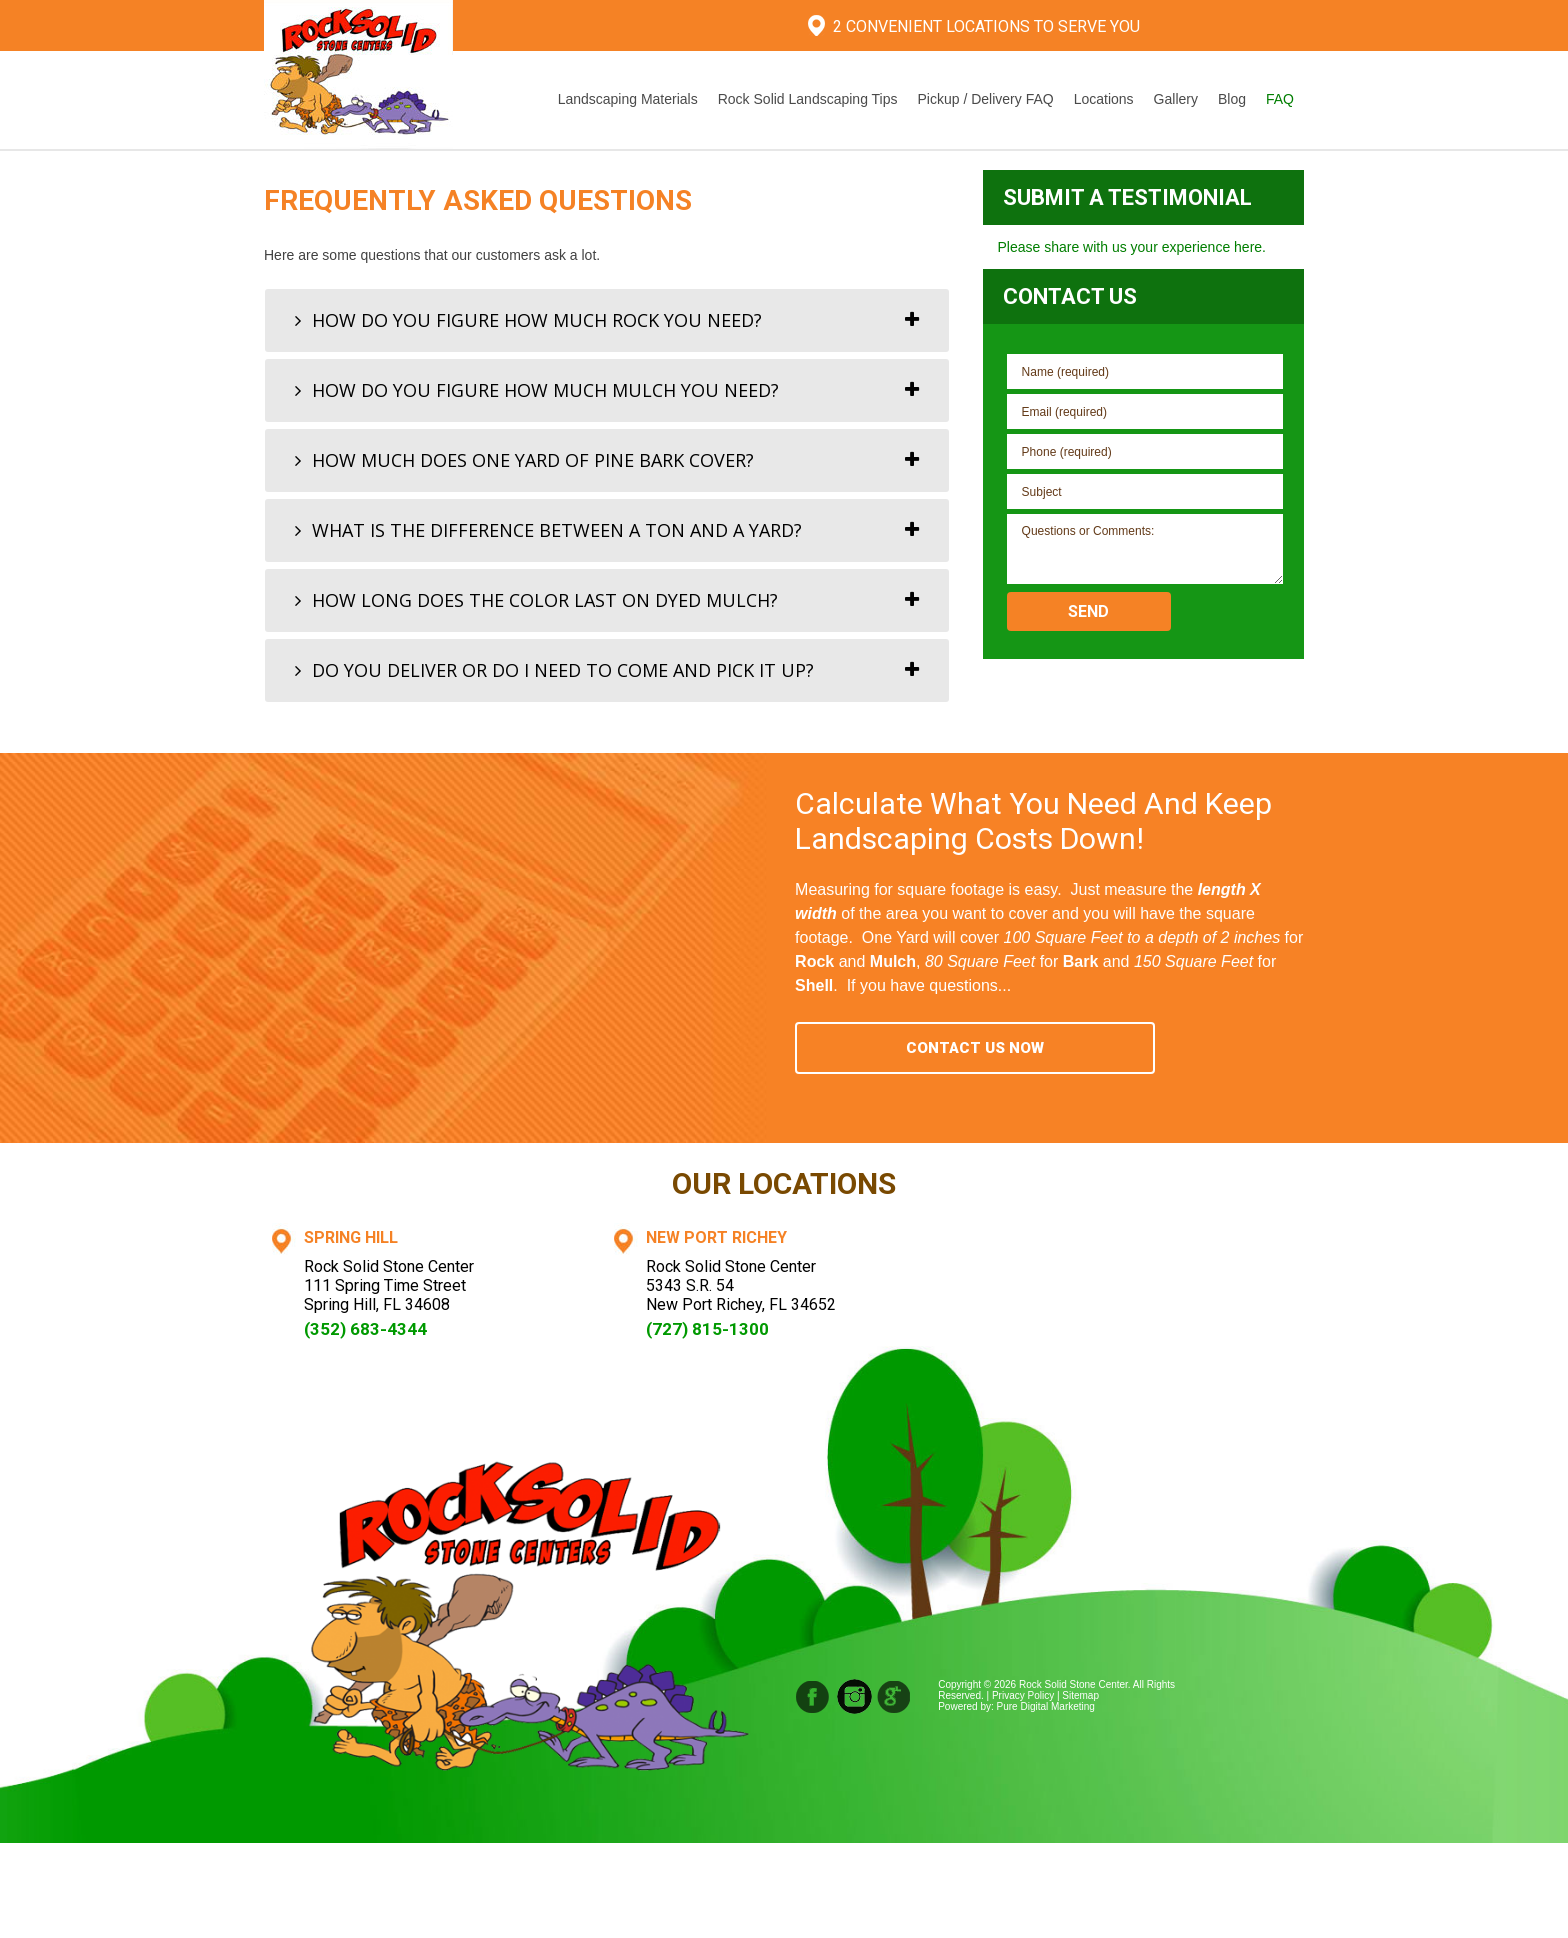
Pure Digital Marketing (1046, 1706)
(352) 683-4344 (365, 1329)
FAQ (1280, 99)
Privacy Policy (1023, 1695)
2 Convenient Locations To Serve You (986, 26)
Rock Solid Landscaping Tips (808, 99)
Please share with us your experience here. (1132, 247)
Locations (1104, 99)
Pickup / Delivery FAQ (986, 99)
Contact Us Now (975, 1048)
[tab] (607, 320)
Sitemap (1080, 1695)
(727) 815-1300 (707, 1329)
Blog (1232, 99)
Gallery (1176, 99)
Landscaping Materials (628, 99)
